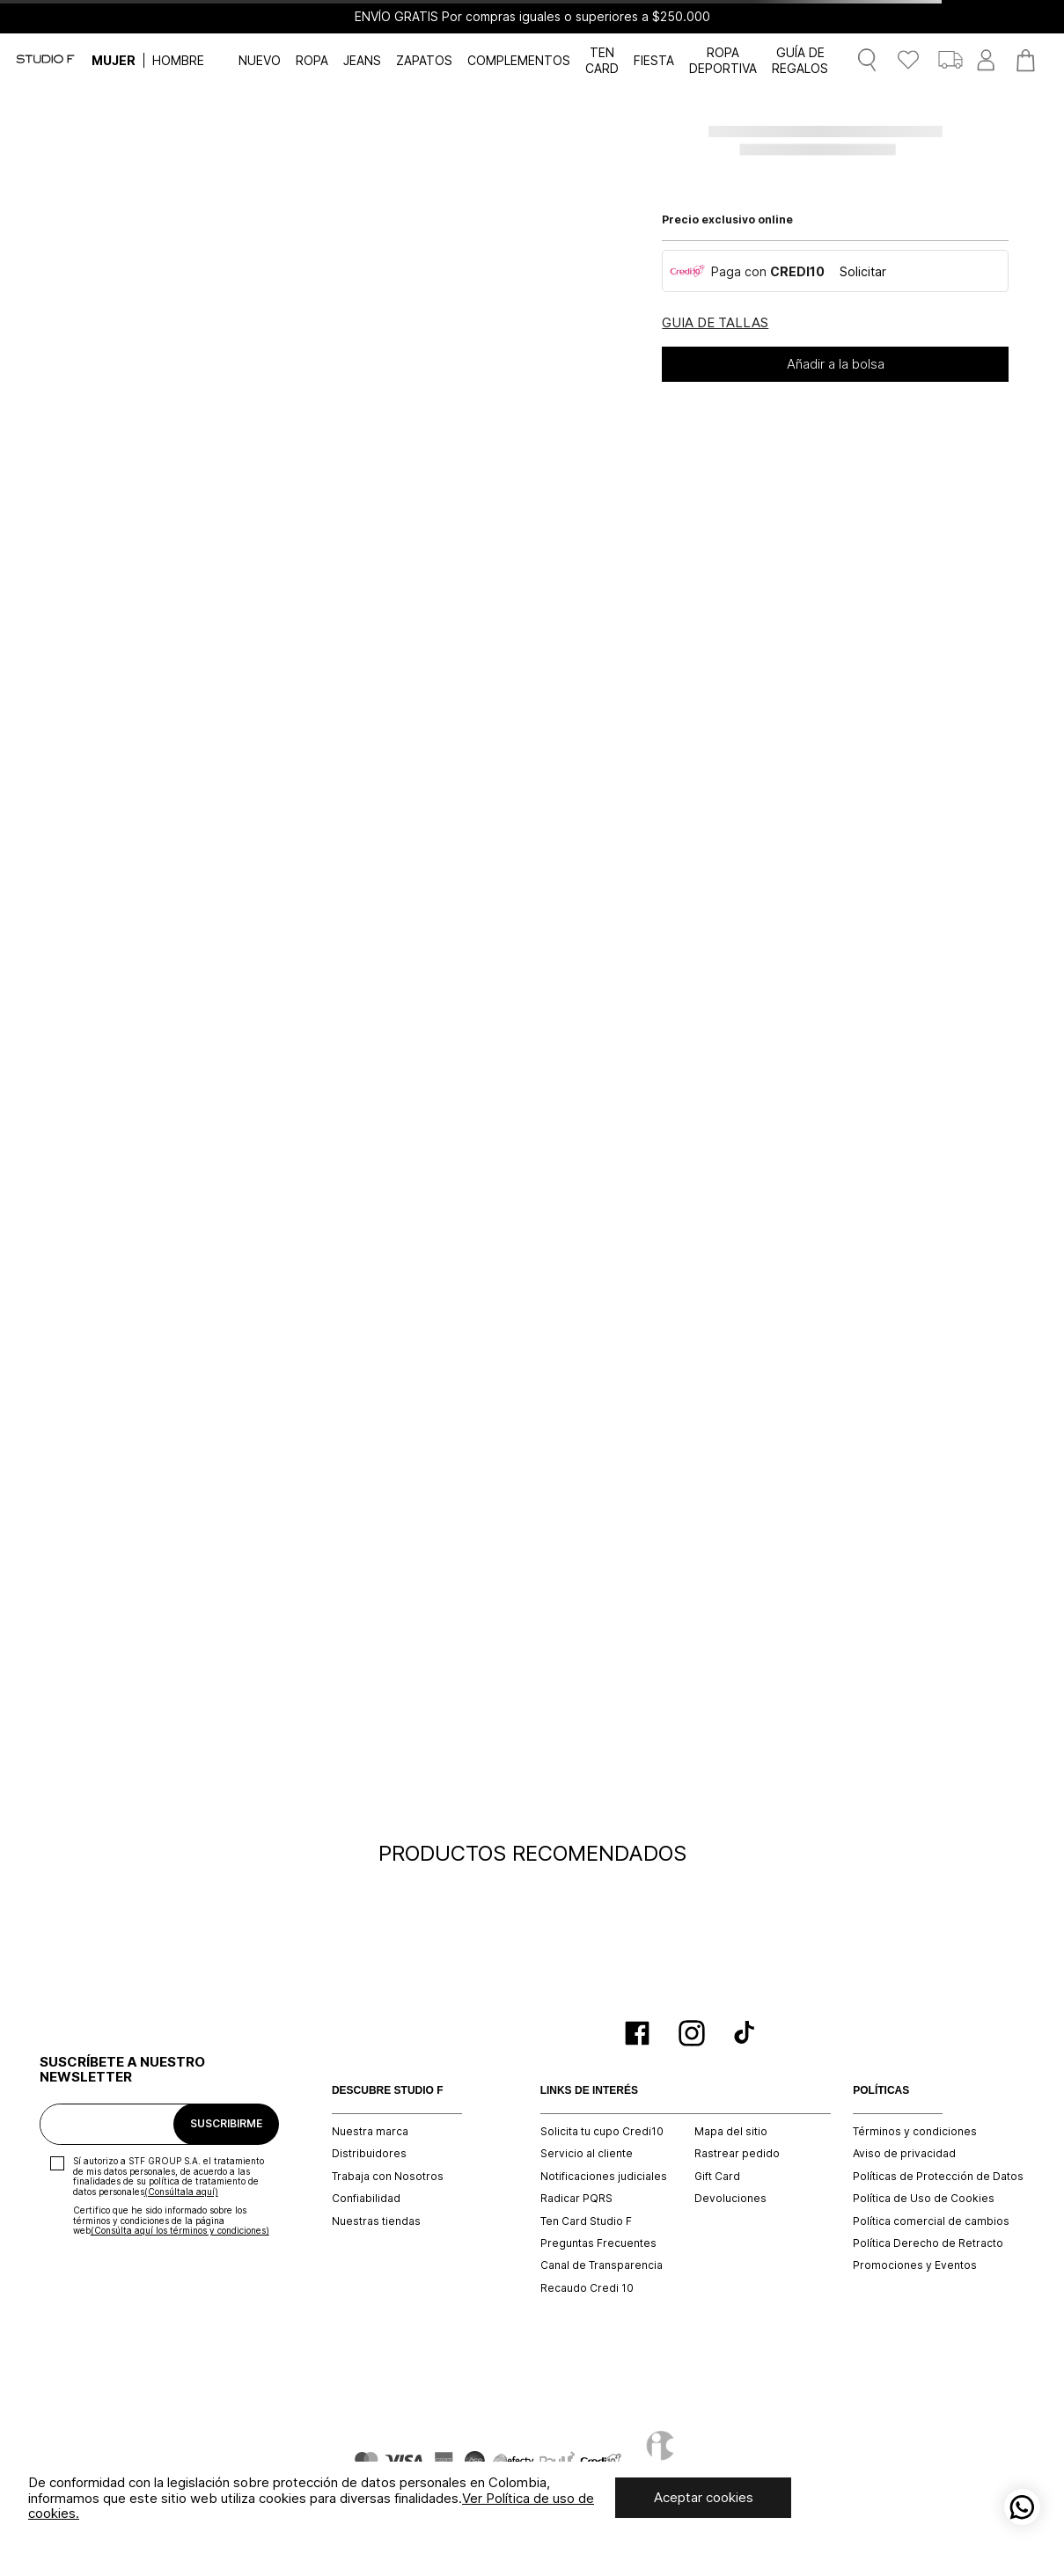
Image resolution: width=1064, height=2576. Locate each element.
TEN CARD (602, 60)
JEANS (362, 60)
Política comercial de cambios (931, 2221)
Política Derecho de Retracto (928, 2243)
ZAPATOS (424, 60)
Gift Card (717, 2176)
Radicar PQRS (576, 2198)
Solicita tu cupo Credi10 (602, 2132)
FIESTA (654, 60)
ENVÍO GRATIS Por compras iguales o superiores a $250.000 (532, 17)
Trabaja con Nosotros (388, 2176)
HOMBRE (178, 60)
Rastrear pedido (737, 2154)
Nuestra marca (370, 2132)
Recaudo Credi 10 (587, 2288)
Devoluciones (730, 2198)
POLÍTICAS (881, 2091)
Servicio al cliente (586, 2154)
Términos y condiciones (915, 2132)
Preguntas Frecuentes (598, 2243)
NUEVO (259, 60)
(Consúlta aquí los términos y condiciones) (180, 2230)
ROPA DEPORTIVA (723, 60)
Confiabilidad (366, 2198)
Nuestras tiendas (376, 2221)
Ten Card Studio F (586, 2221)
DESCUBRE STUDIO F (388, 2091)
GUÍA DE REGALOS (800, 60)
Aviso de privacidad (904, 2154)
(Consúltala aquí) (181, 2191)
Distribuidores (369, 2154)
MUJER (114, 60)
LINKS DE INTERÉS (589, 2091)
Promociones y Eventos (915, 2265)
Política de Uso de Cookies (923, 2198)
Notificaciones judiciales (603, 2176)
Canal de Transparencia (601, 2265)
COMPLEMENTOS (518, 60)
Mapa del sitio (730, 2132)
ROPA (312, 60)
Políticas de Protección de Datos (938, 2176)
